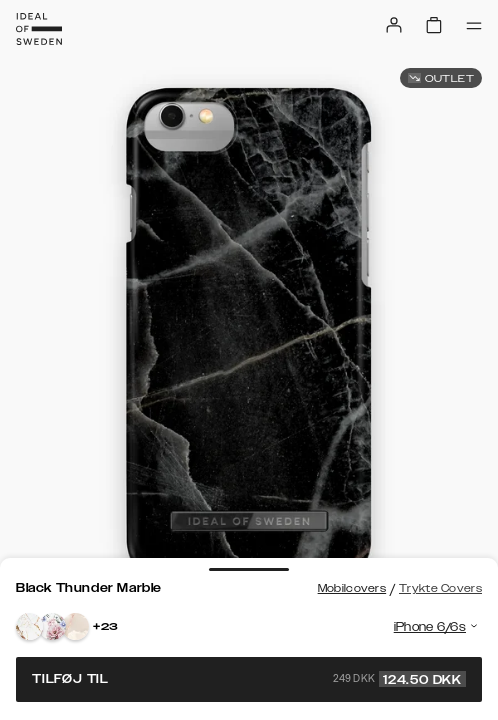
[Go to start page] (39, 29)
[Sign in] (394, 25)
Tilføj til (249, 679)
